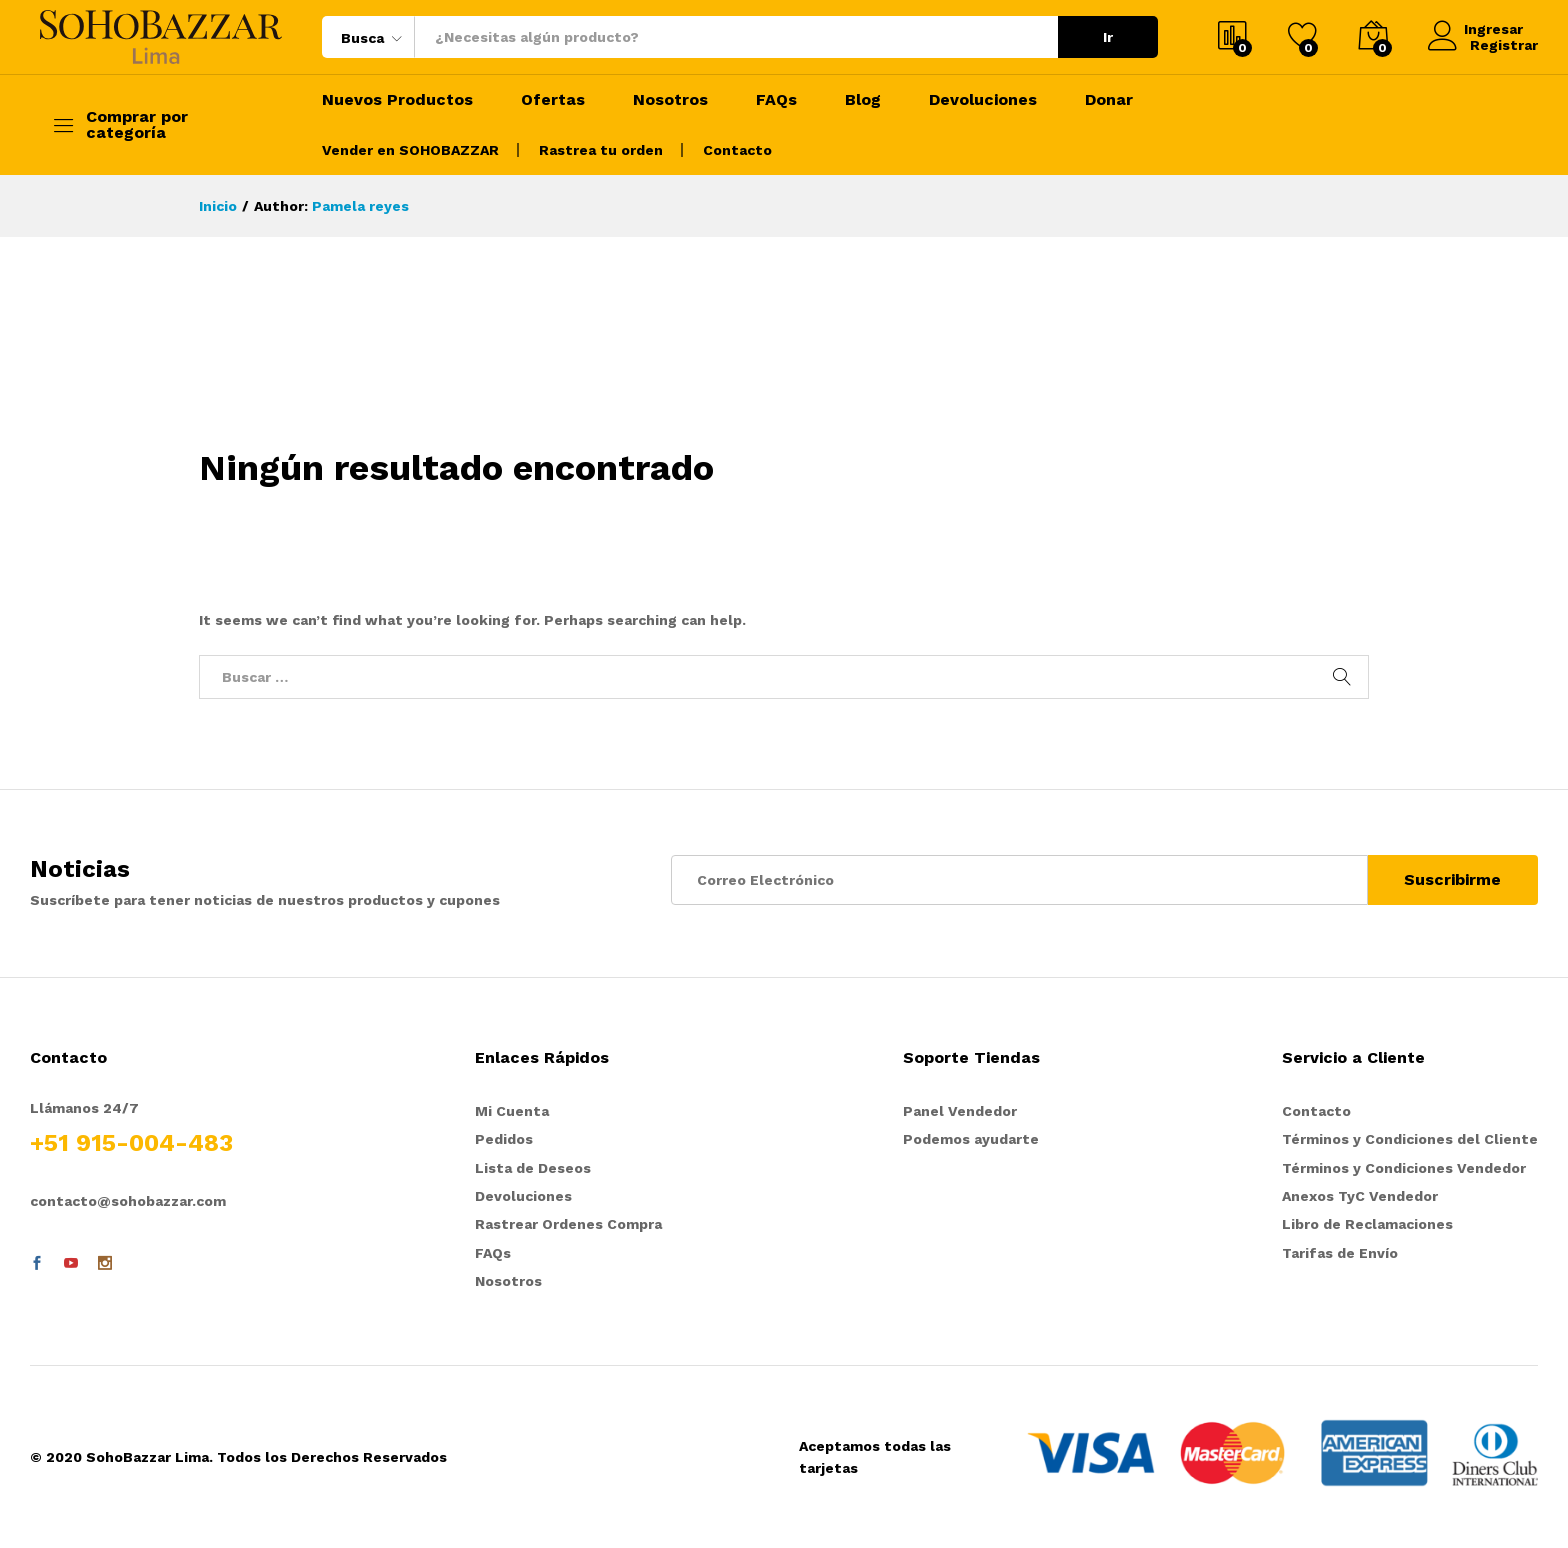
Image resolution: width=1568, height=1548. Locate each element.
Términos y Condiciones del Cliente (1410, 1139)
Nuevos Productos (397, 100)
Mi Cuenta (512, 1111)
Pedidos (504, 1139)
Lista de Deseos (533, 1168)
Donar (1109, 100)
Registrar (1504, 45)
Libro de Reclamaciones (1367, 1224)
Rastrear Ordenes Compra (568, 1224)
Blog (863, 100)
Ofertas (553, 100)
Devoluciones (983, 100)
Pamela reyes (360, 206)
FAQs (776, 100)
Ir (1108, 37)
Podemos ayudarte (971, 1139)
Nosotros (670, 100)
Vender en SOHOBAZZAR (410, 150)
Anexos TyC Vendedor (1360, 1196)
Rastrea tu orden (601, 150)
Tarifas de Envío (1340, 1253)
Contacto (737, 150)
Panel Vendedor (960, 1111)
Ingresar (1478, 28)
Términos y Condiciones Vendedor (1404, 1168)
